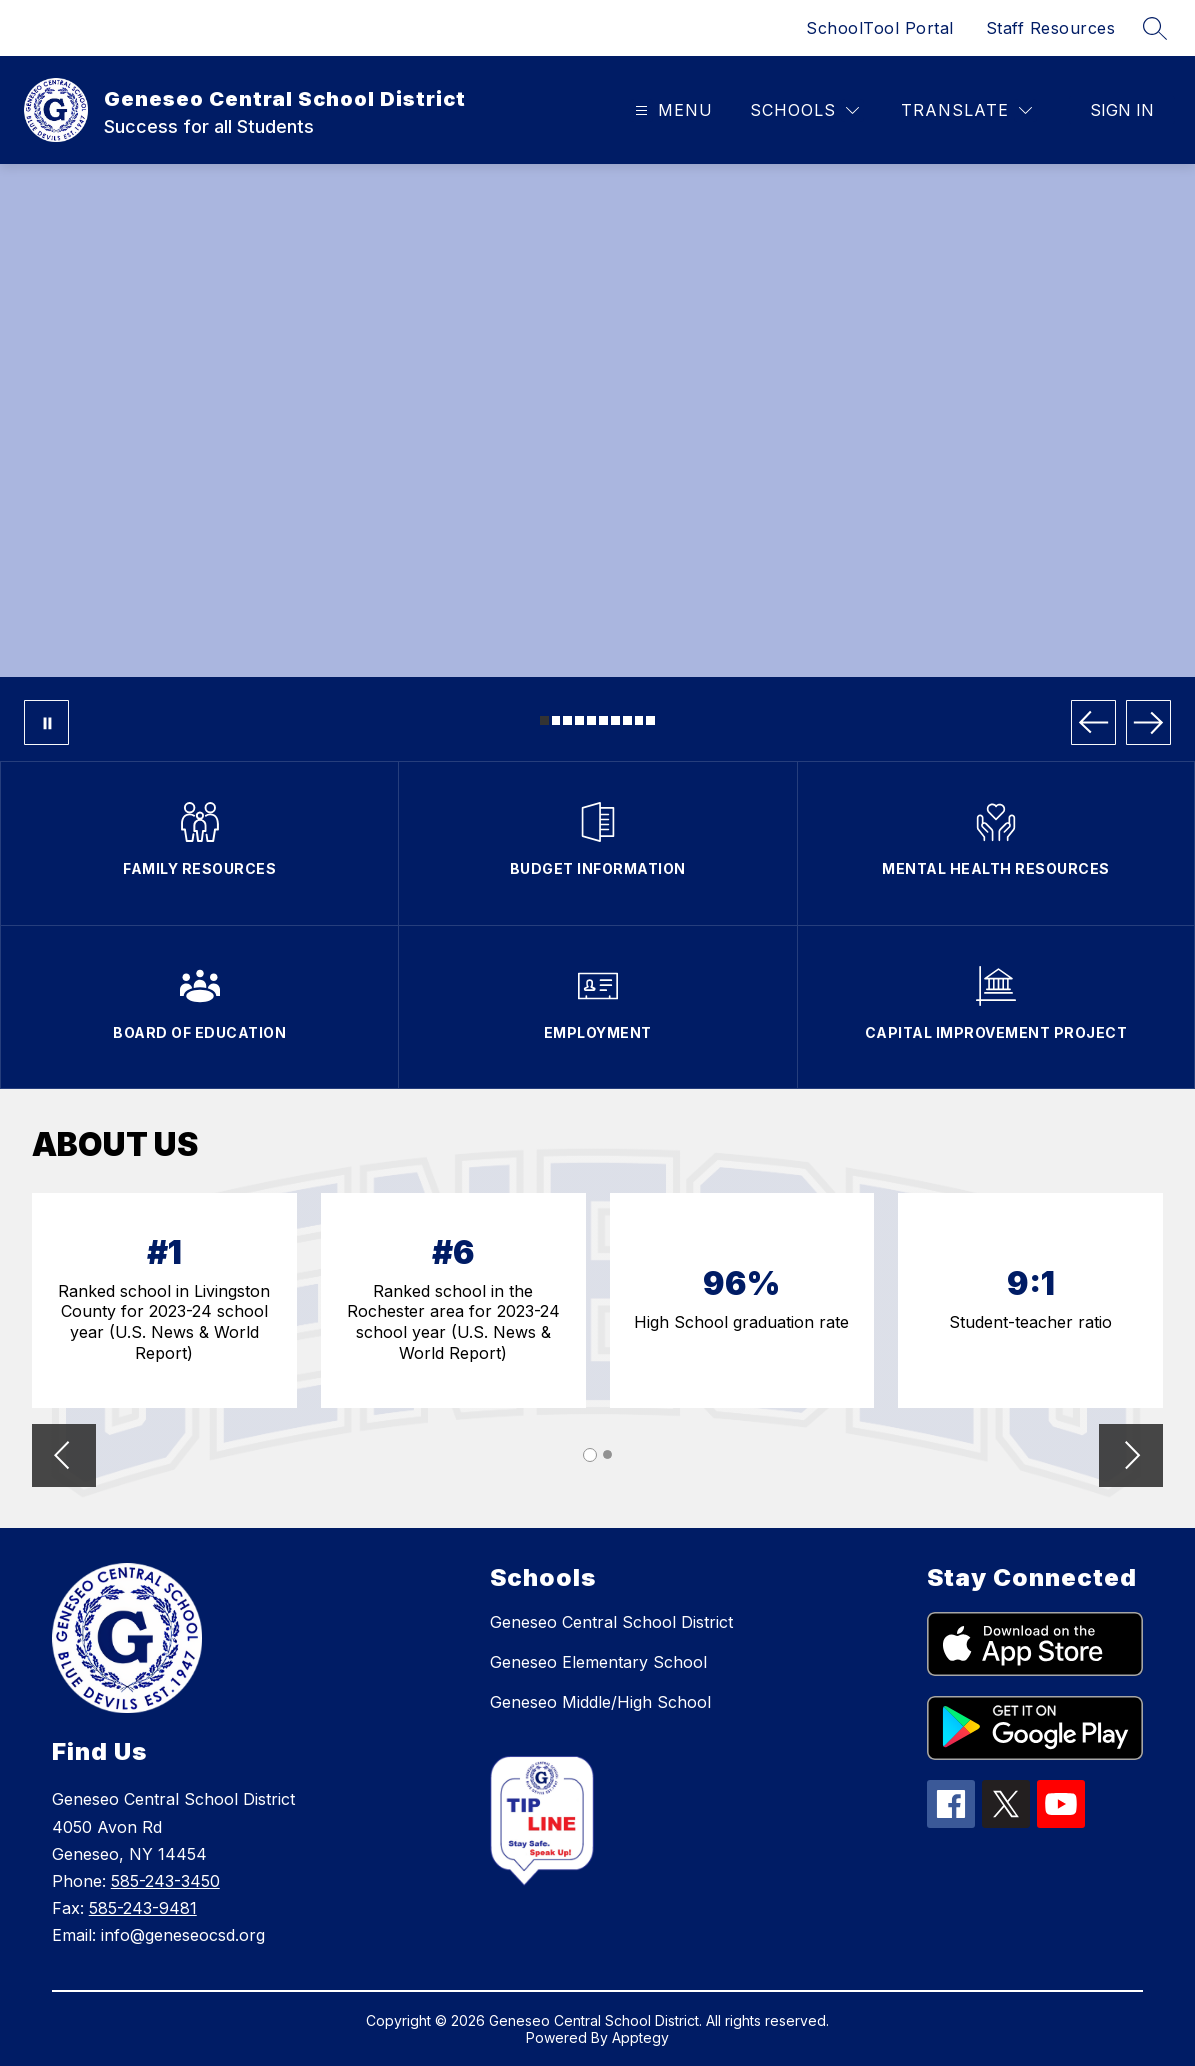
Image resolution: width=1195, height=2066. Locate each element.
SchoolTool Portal (880, 28)
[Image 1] (544, 720)
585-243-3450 (165, 1881)
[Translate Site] (966, 110)
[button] (64, 1457)
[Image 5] (591, 720)
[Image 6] (603, 720)
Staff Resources (1051, 28)
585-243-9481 (143, 1908)
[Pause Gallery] (46, 722)
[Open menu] (671, 110)
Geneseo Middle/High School (600, 1702)
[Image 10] (650, 720)
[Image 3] (567, 720)
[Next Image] (1148, 722)
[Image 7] (615, 720)
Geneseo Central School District (611, 1622)
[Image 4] (579, 720)
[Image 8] (627, 720)
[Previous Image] (1093, 722)
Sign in (1122, 110)
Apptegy (640, 2037)
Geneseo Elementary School (598, 1662)
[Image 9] (639, 720)
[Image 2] (556, 720)
